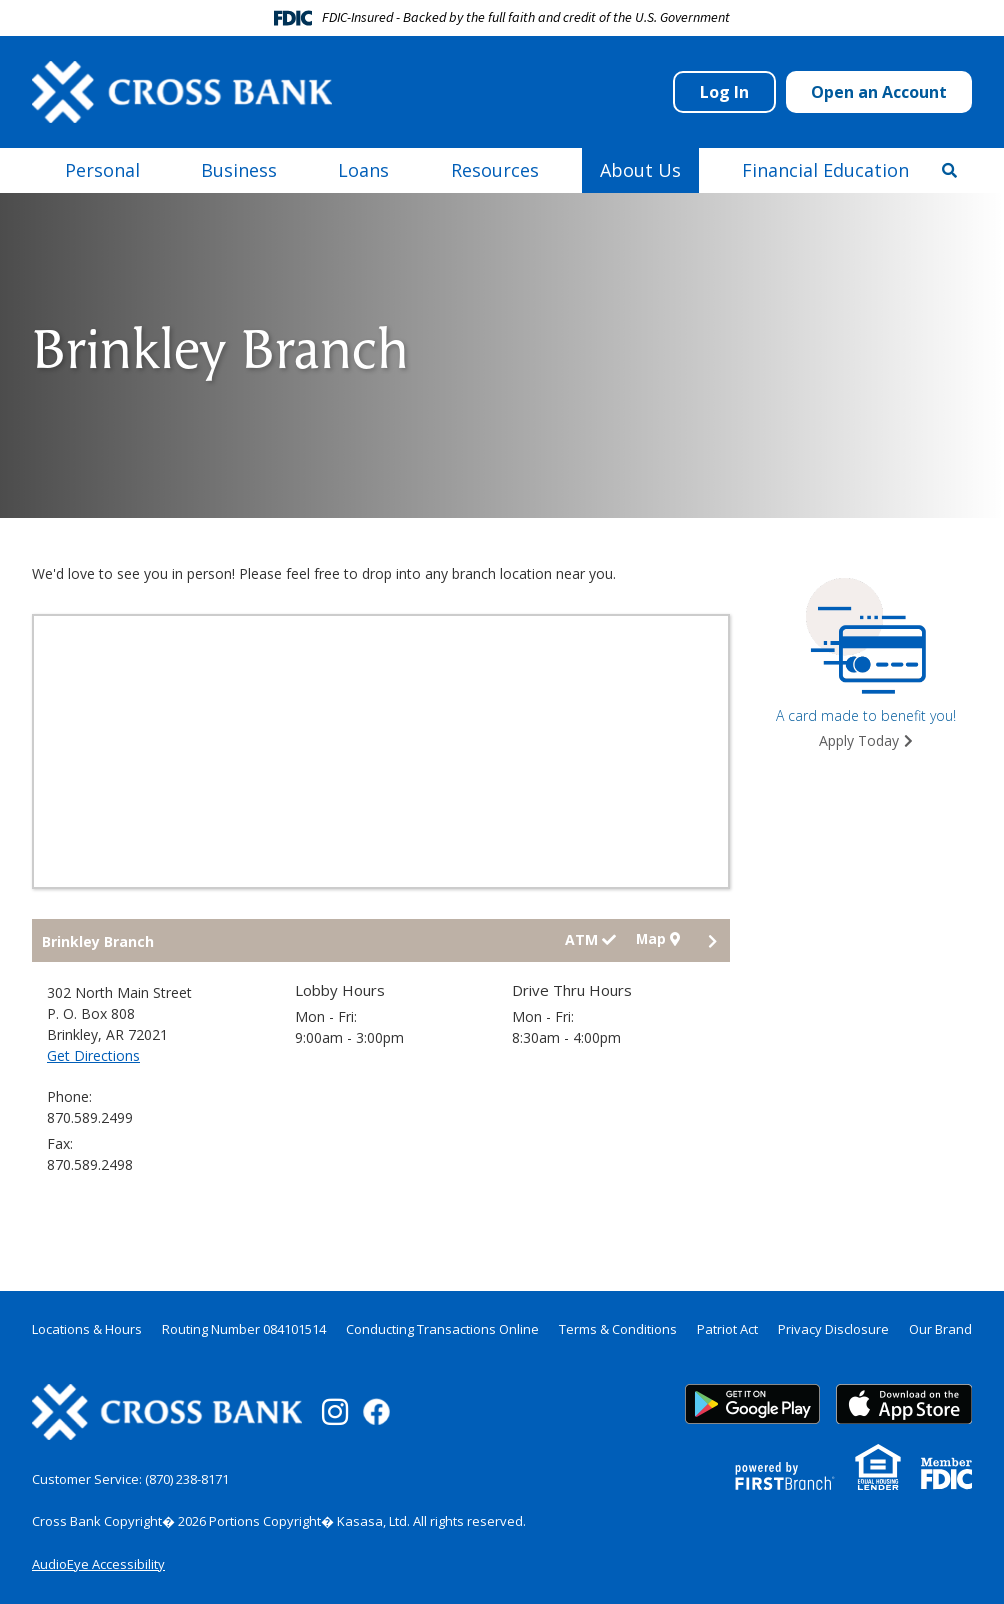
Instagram (335, 1412)
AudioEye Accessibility (98, 1564)
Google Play (753, 1404)
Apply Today (859, 740)
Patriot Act (727, 1329)
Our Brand (940, 1329)
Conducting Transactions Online (442, 1329)
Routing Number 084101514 (244, 1329)
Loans (363, 170)
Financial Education (825, 170)
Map (657, 939)
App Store (904, 1404)
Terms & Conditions (618, 1329)
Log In (724, 92)
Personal (102, 170)
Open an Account (879, 92)
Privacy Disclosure (833, 1329)
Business (239, 170)
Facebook (376, 1411)
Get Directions (93, 1055)
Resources (495, 170)
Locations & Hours (87, 1329)
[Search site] (949, 170)
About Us (640, 170)
